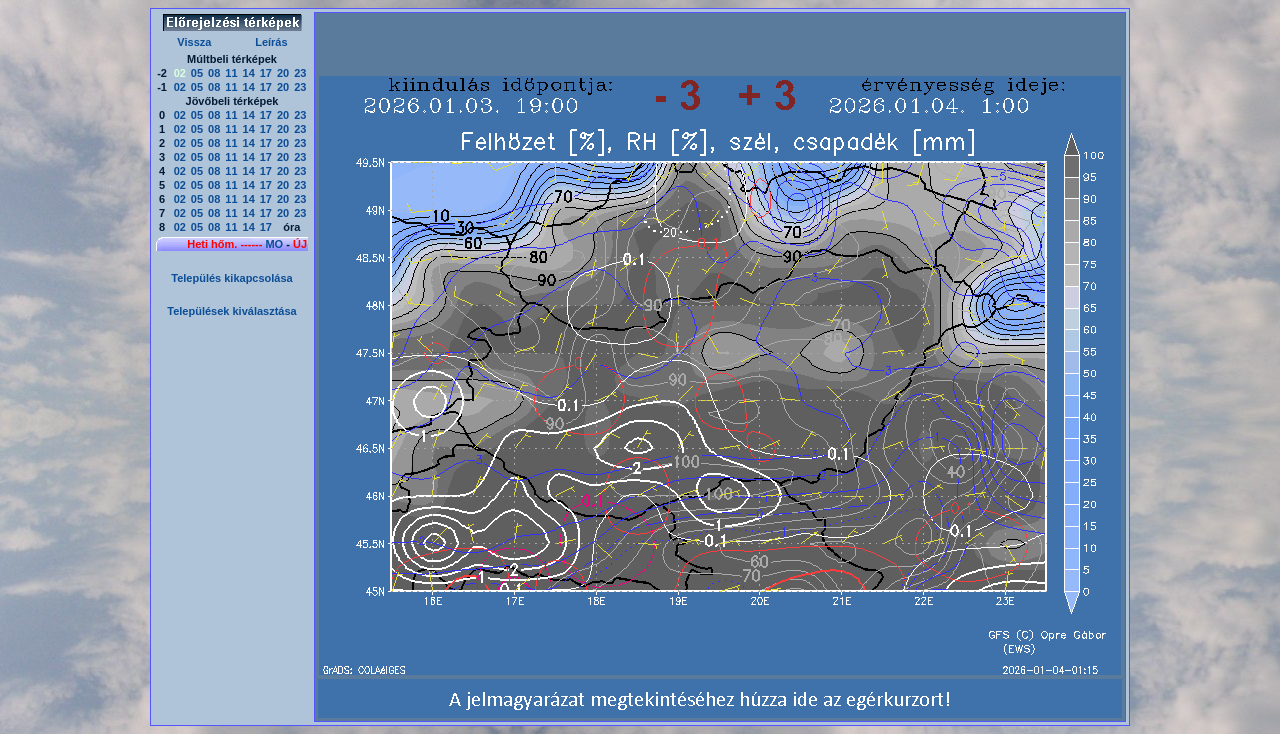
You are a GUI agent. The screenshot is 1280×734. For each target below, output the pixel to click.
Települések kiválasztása (231, 311)
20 (283, 73)
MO (274, 244)
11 (231, 73)
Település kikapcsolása (231, 278)
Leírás (271, 42)
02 (180, 87)
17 (266, 73)
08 (214, 73)
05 (197, 73)
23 (300, 73)
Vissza (194, 42)
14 (249, 73)
